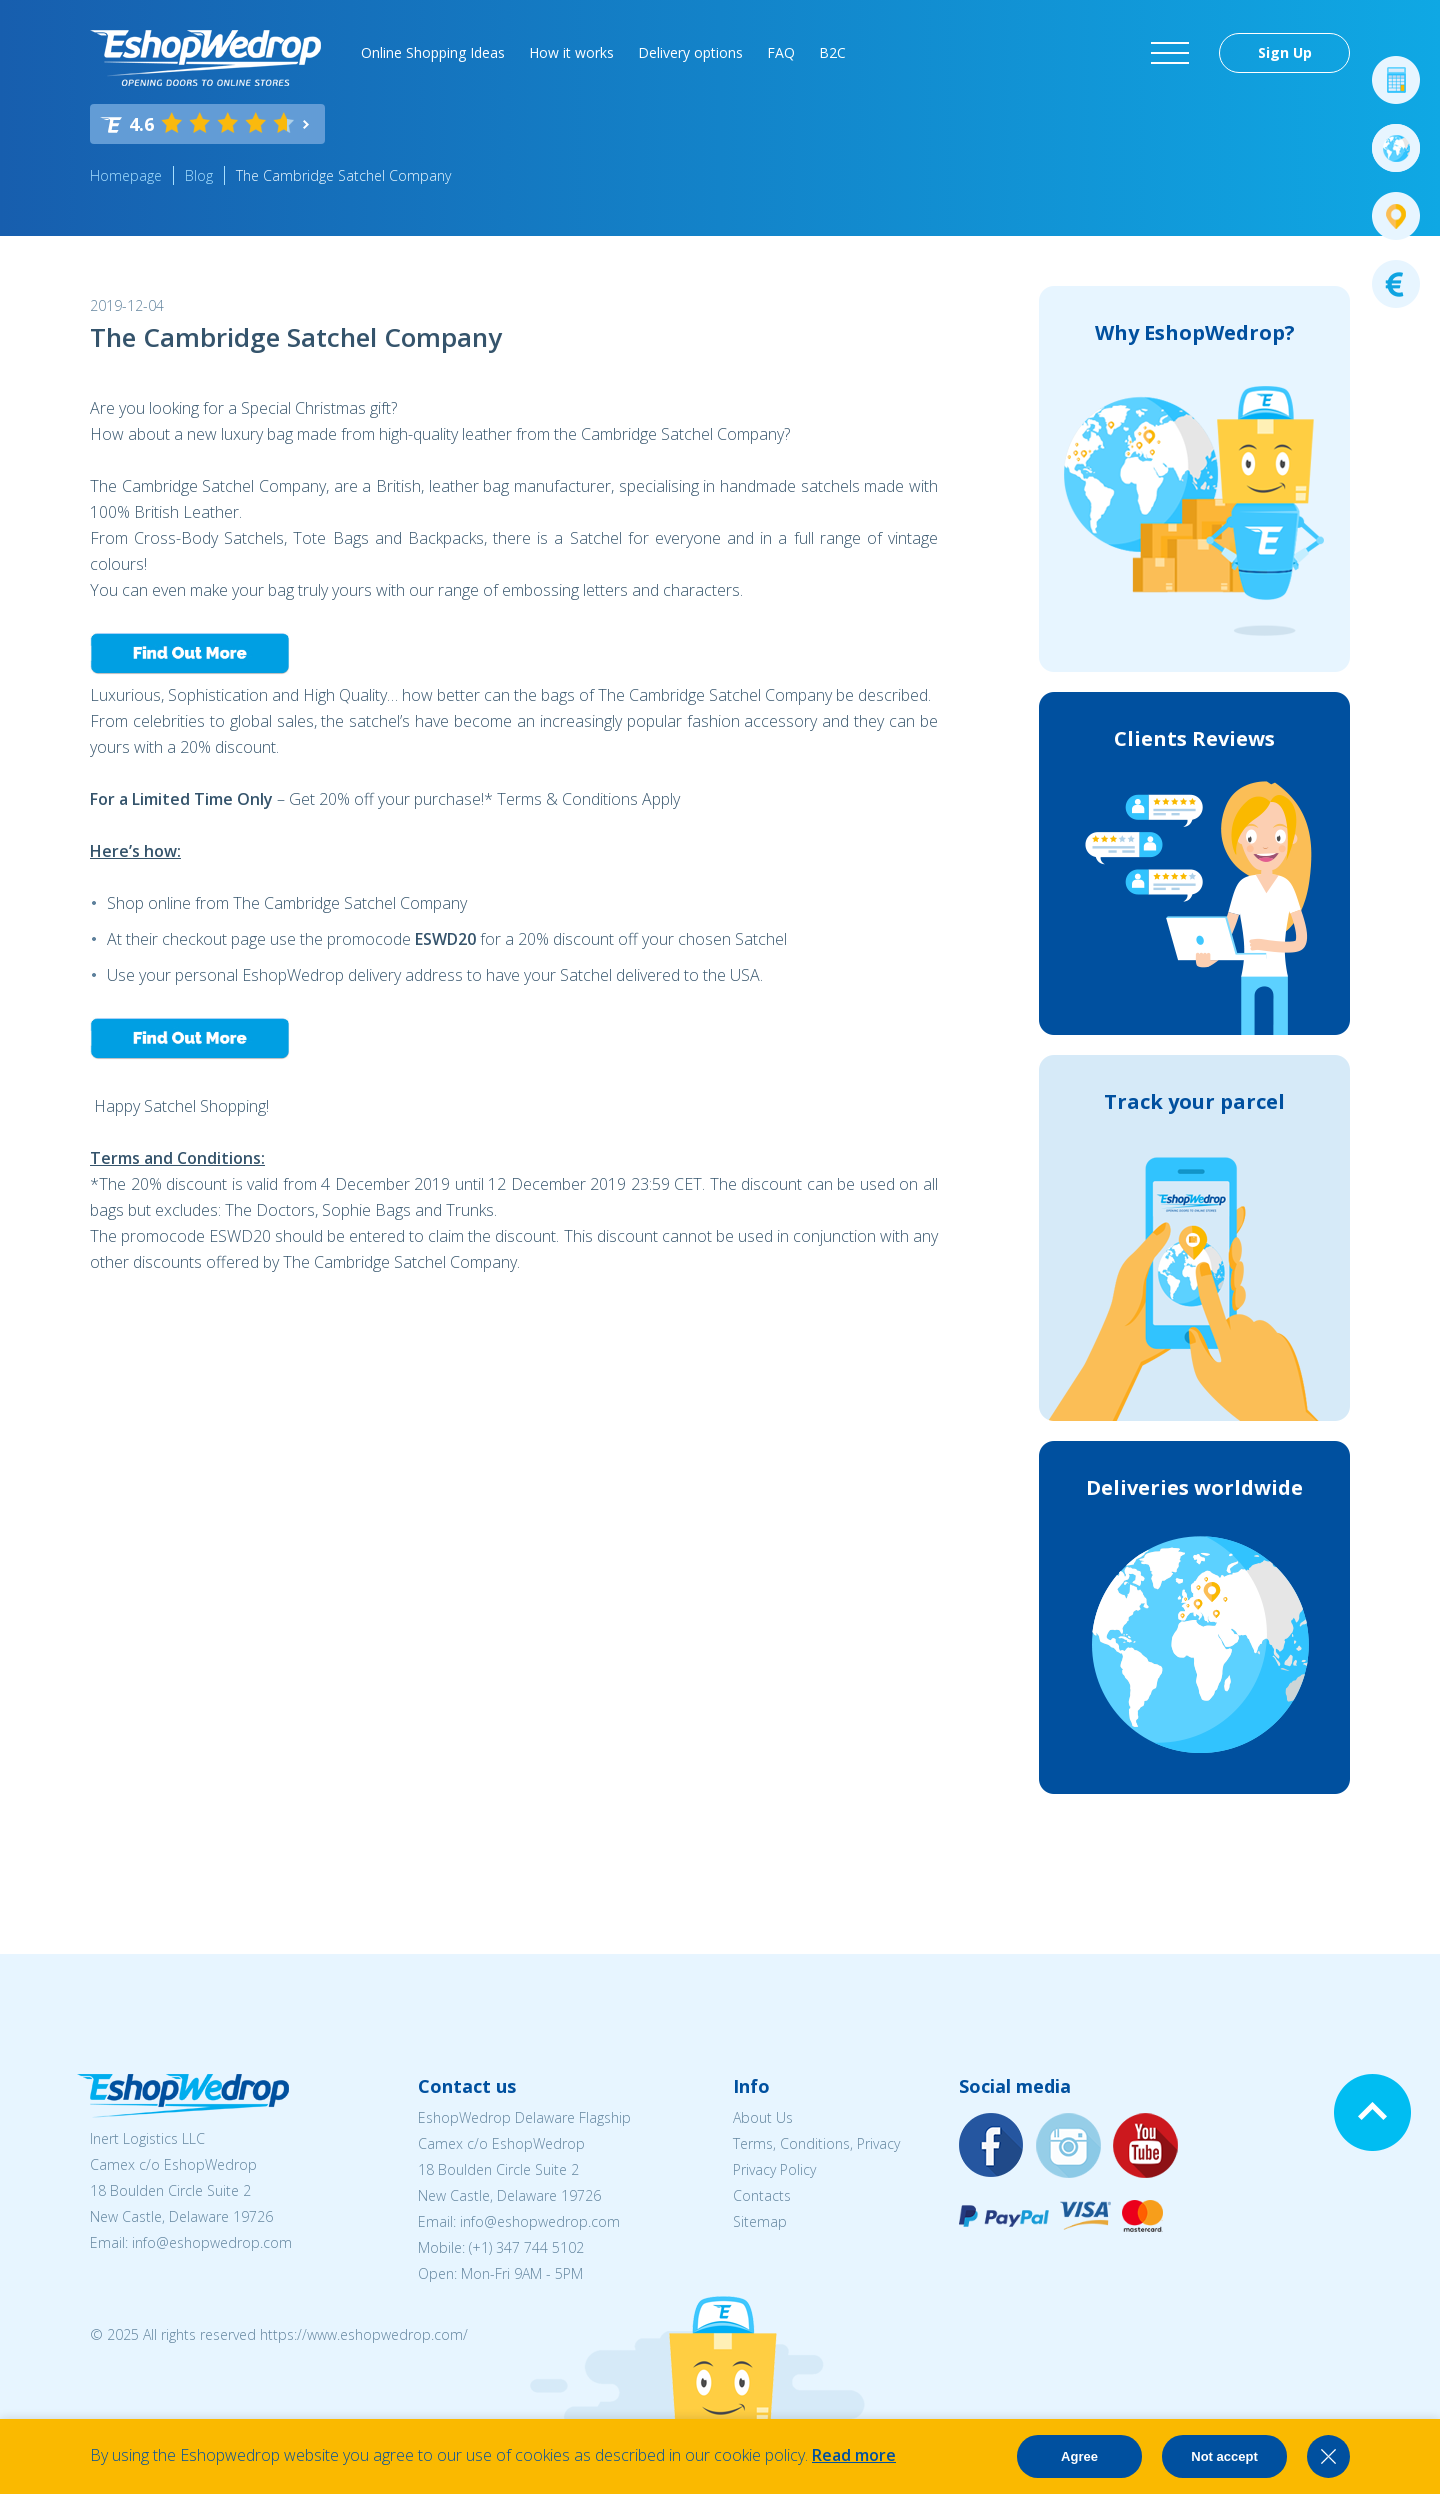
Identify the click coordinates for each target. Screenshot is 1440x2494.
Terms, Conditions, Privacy (816, 2143)
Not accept (1224, 2456)
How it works (571, 52)
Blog (199, 175)
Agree (1079, 2456)
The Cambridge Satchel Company (343, 175)
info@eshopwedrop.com (212, 2242)
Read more (854, 2455)
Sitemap (760, 2221)
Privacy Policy (774, 2169)
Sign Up (1285, 52)
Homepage (126, 175)
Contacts (762, 2195)
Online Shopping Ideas (433, 52)
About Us (763, 2117)
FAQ (781, 52)
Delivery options (690, 52)
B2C (832, 52)
